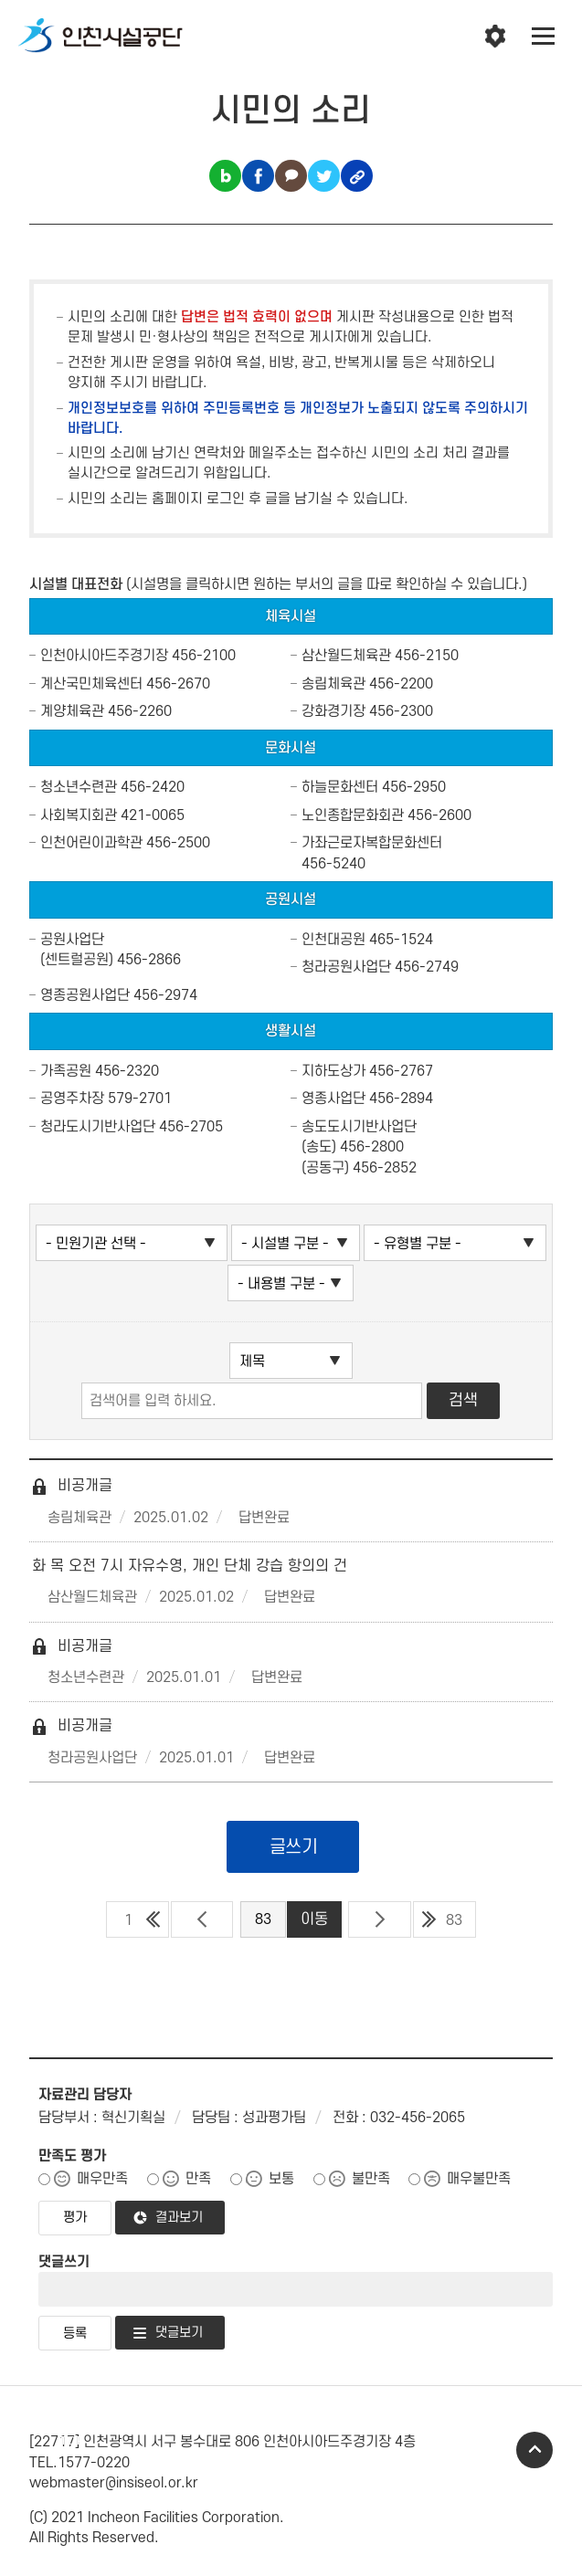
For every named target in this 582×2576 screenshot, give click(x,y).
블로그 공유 (225, 176)
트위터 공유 (324, 176)
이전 (202, 1919)
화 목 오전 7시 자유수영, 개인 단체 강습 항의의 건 (189, 1566)
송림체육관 (333, 684)
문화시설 (290, 748)
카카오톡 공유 (291, 176)
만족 (198, 2179)
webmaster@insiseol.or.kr (113, 2483)
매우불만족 (479, 2179)
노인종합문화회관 (353, 815)
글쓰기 (294, 1847)
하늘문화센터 (340, 787)
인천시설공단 (100, 36)
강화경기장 (333, 711)
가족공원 (65, 1071)
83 (454, 1920)
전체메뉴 (543, 36)
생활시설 (290, 1031)
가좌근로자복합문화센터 (372, 843)
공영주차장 (72, 1098)
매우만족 (102, 2179)
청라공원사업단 (346, 967)
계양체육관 (72, 711)
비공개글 (72, 1485)
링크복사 (357, 176)
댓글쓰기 (64, 2262)
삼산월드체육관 (346, 655)
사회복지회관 (78, 815)
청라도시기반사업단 (97, 1127)
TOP (534, 2450)
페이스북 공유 (258, 176)
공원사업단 (72, 939)
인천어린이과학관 (91, 843)
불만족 (371, 2179)
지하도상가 (333, 1071)
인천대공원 (333, 939)
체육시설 (290, 616)
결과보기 (179, 2217)
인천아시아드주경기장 (104, 655)
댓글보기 (179, 2332)
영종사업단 (333, 1098)
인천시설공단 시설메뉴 (495, 36)
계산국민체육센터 (91, 684)
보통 (281, 2179)
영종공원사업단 (85, 995)
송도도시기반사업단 (359, 1127)
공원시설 (290, 899)
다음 (379, 1919)
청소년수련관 (78, 787)
